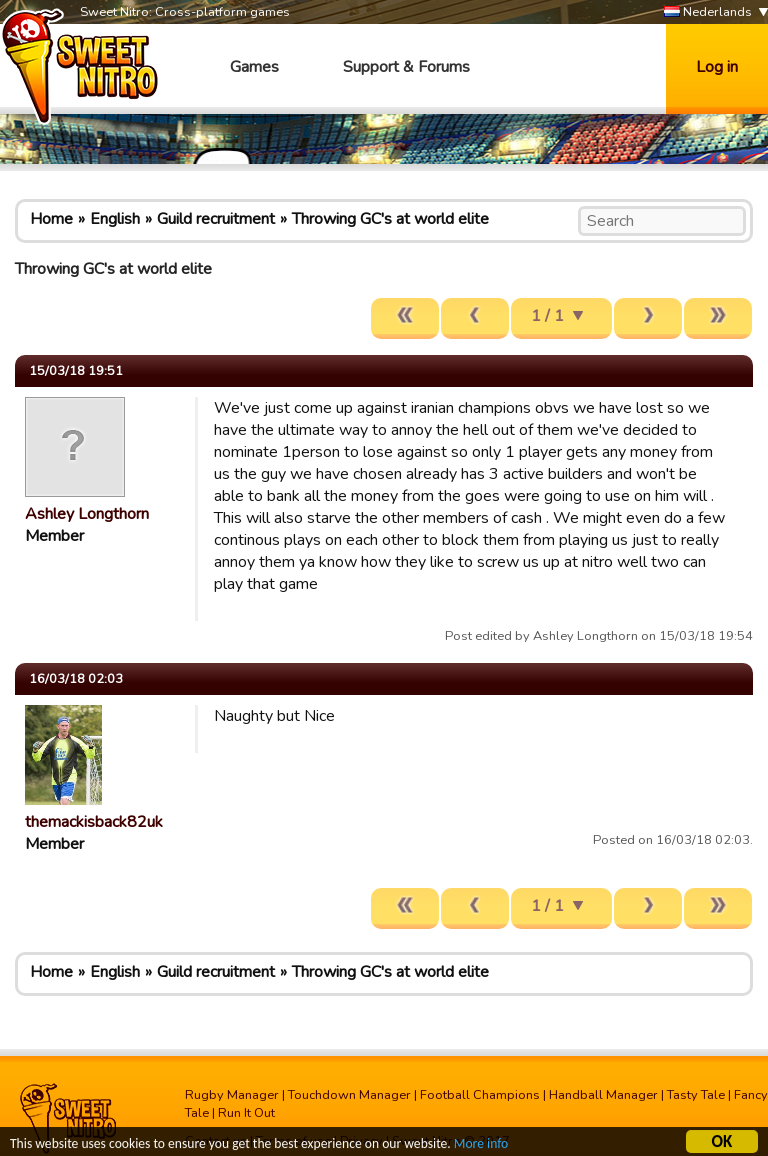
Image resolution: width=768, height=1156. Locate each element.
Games (254, 67)
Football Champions (480, 1095)
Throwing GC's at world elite (390, 219)
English (115, 219)
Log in (717, 67)
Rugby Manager (232, 1095)
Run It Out (246, 1113)
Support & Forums (406, 67)
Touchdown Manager (349, 1095)
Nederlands (708, 12)
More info (481, 1145)
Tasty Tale (696, 1095)
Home (51, 219)
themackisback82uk (94, 822)
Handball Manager (603, 1095)
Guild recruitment (216, 219)
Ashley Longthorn (87, 514)
